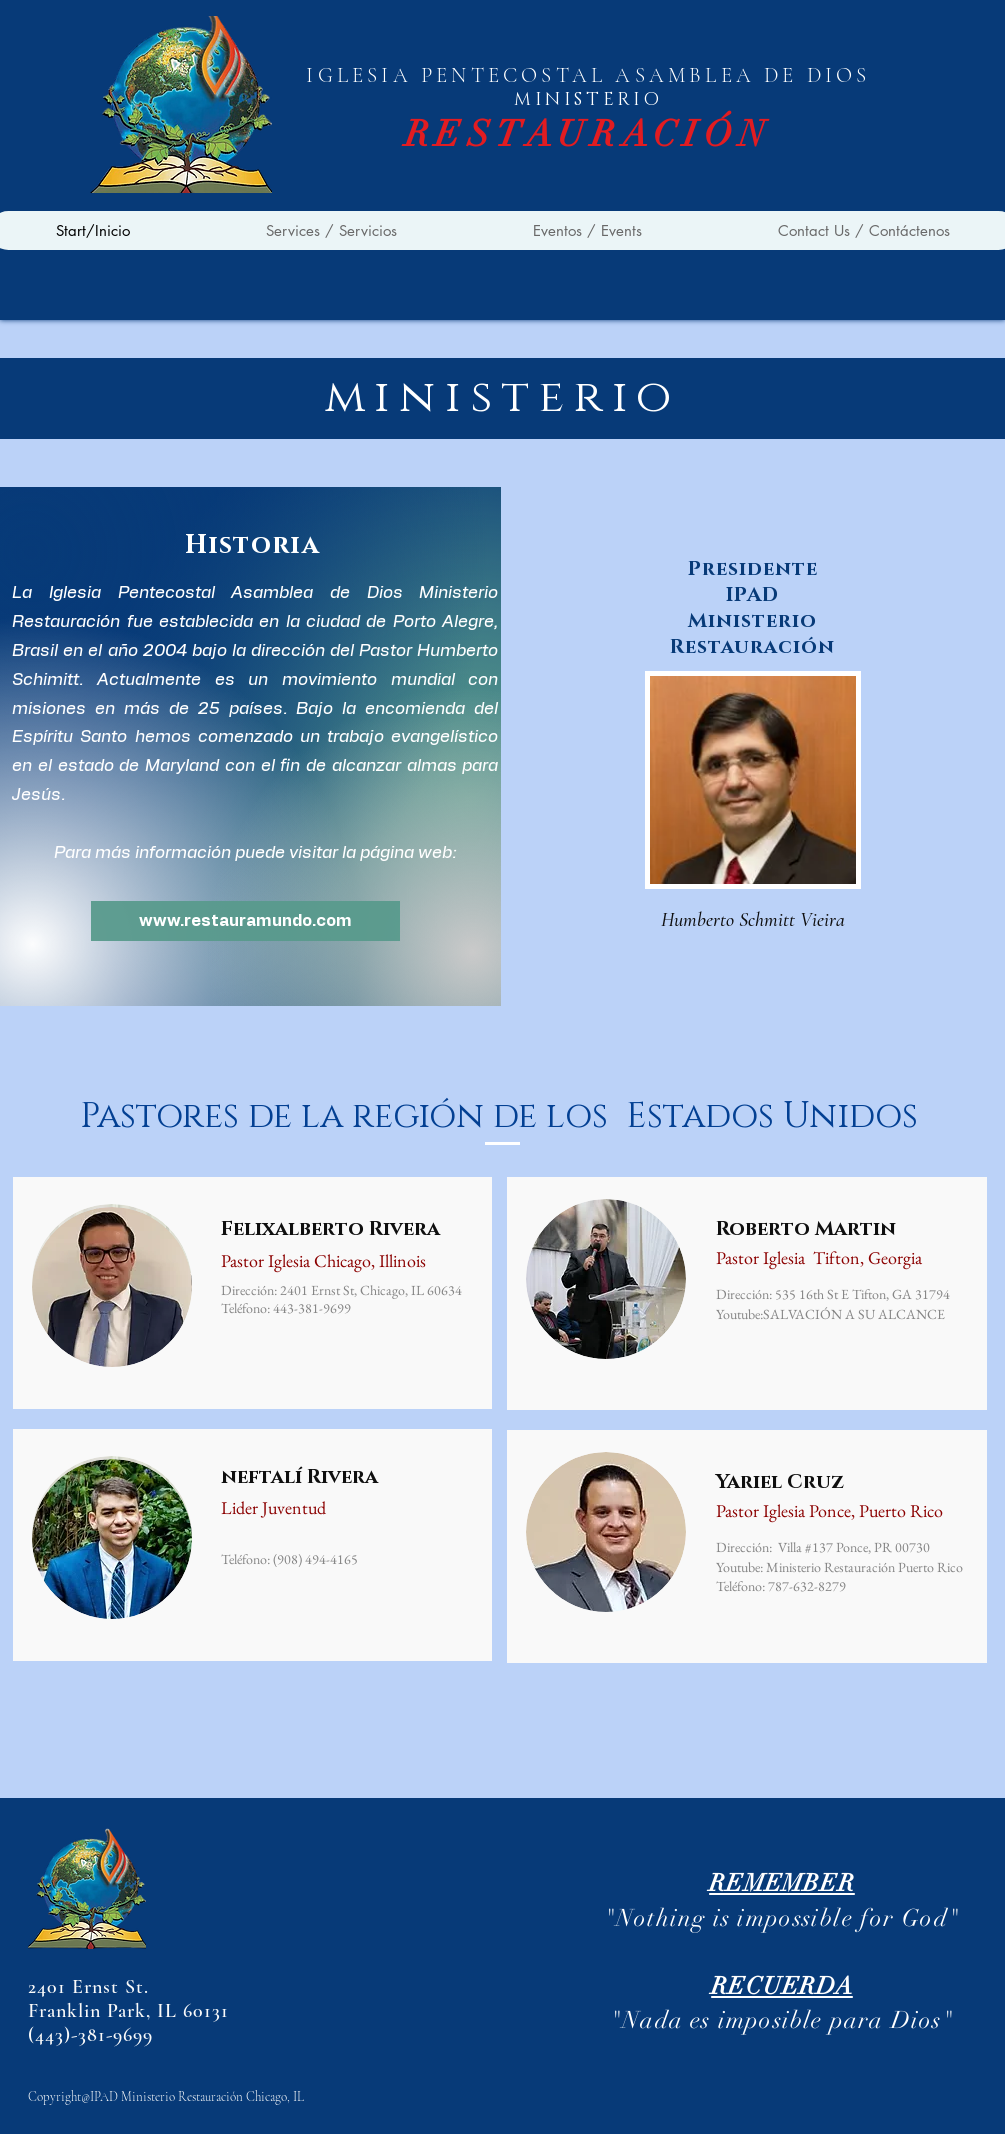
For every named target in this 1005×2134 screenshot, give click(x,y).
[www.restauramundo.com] (245, 921)
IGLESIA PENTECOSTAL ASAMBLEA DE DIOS (588, 75)
